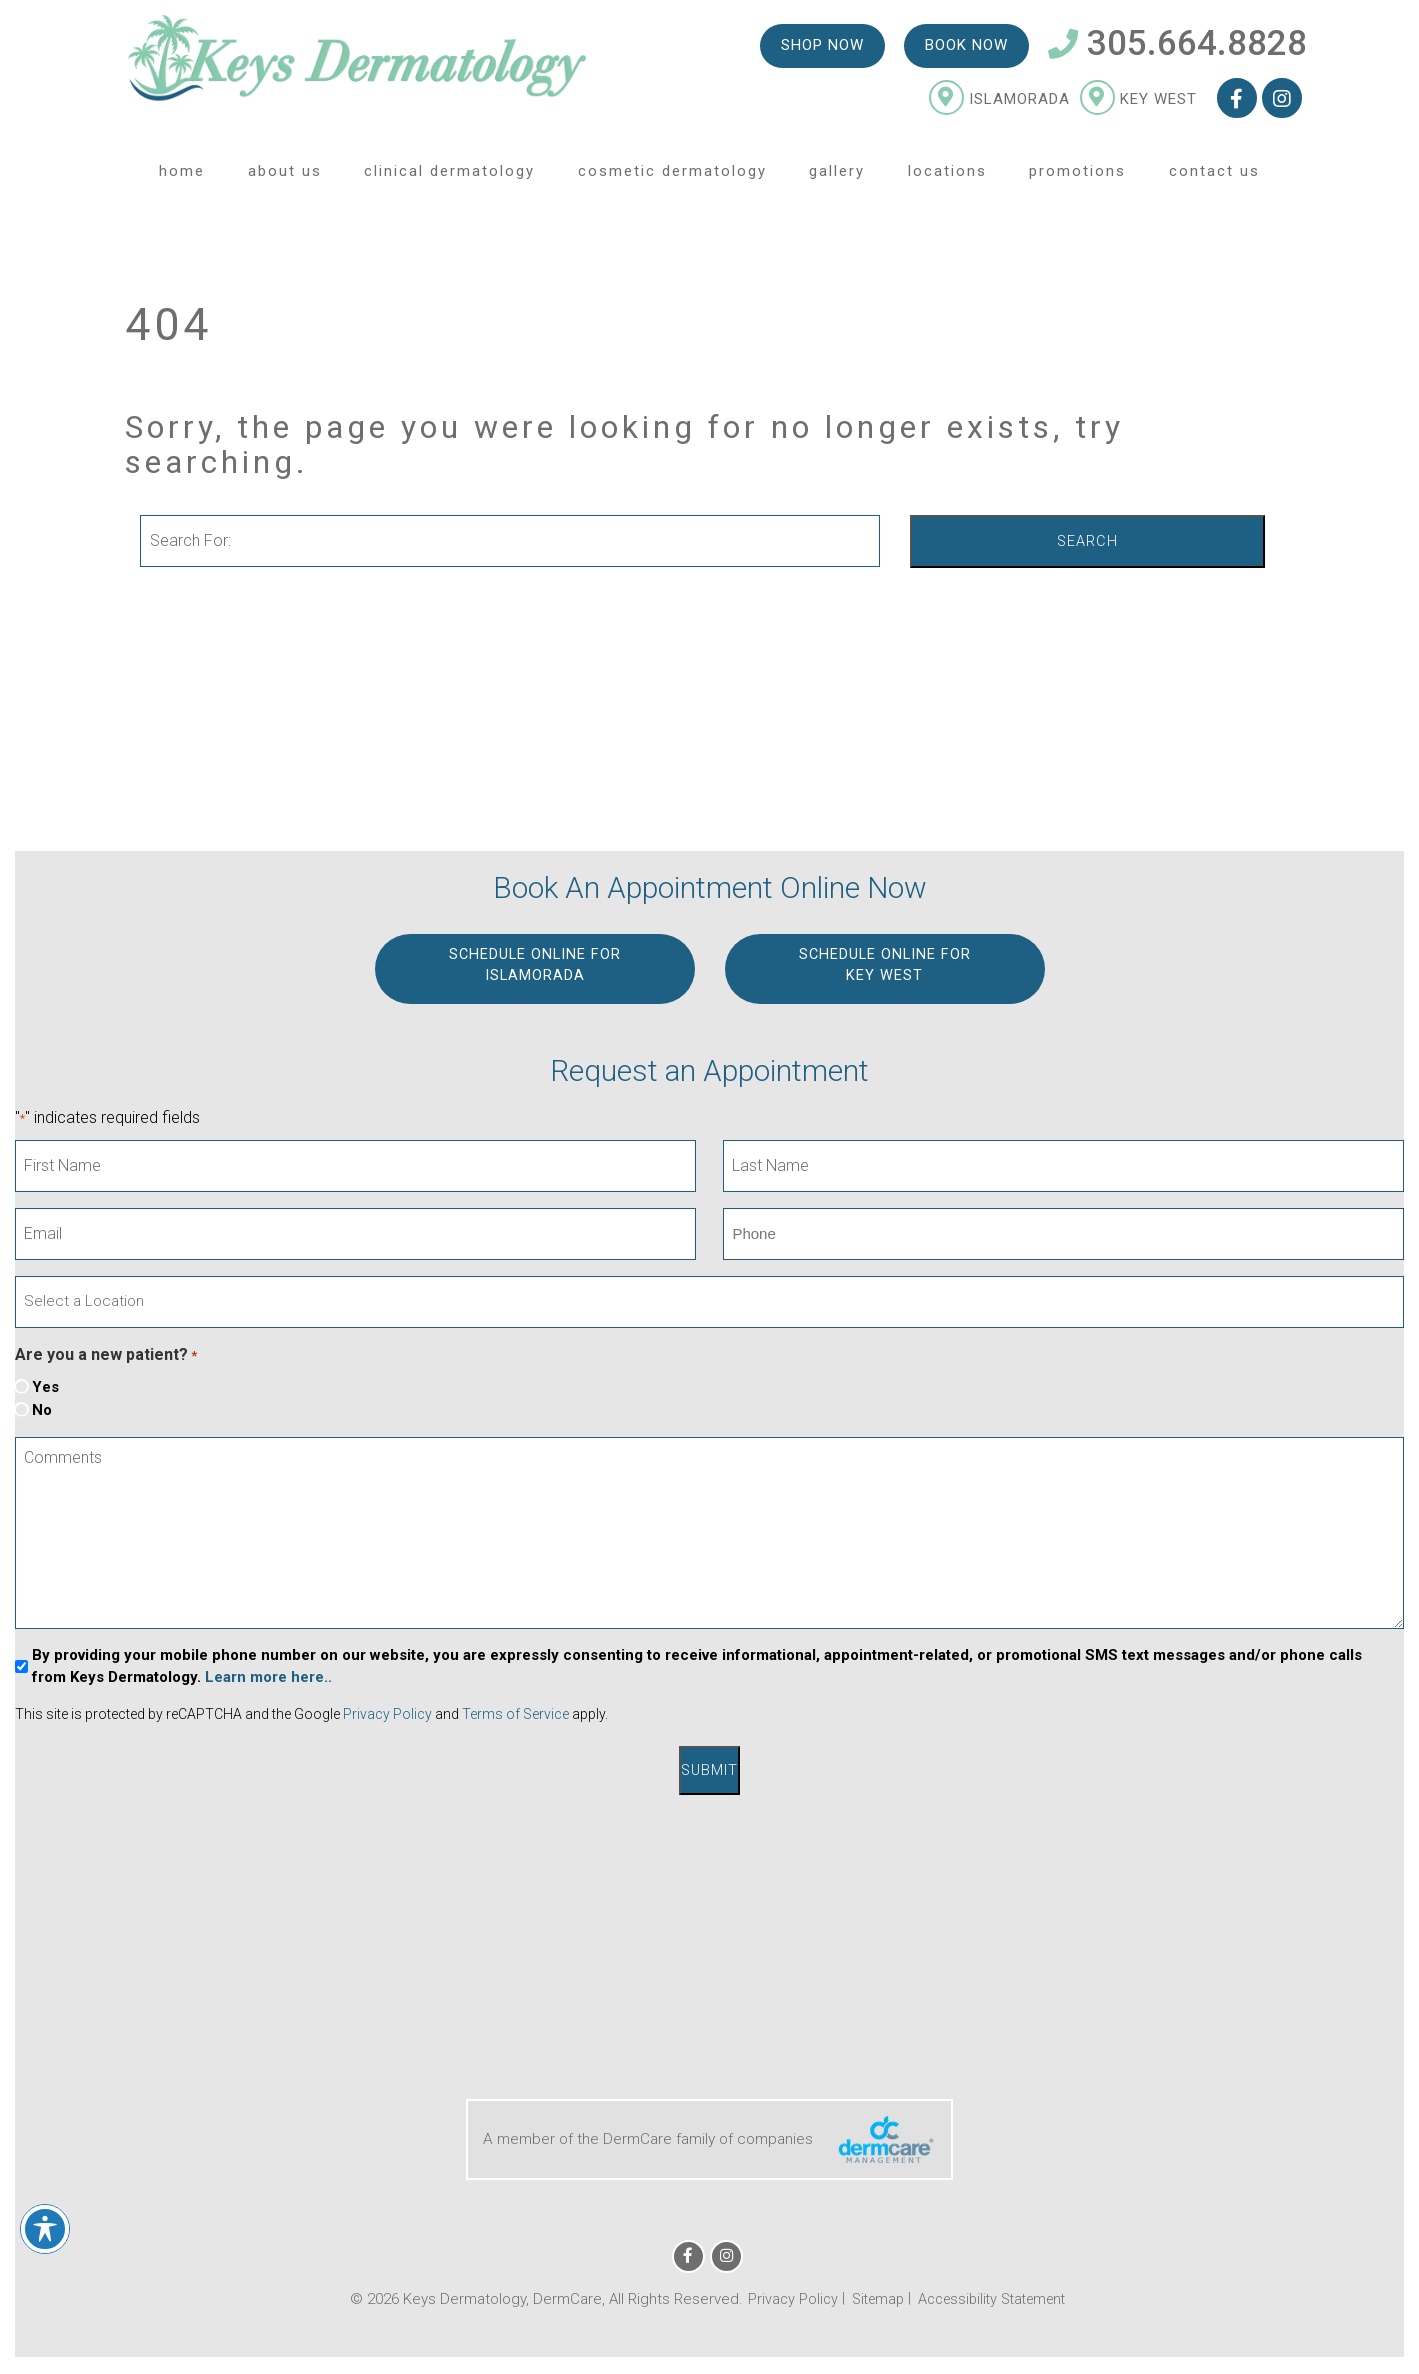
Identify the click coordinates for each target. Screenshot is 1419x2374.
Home (182, 179)
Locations (947, 179)
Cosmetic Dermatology (672, 179)
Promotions (1077, 179)
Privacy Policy (387, 1715)
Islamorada (998, 106)
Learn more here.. (268, 1678)
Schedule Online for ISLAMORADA (534, 966)
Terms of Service (515, 1715)
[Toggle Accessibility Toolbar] (45, 2229)
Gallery (837, 179)
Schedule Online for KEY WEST (884, 966)
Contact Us (1214, 179)
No (42, 1410)
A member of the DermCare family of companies (709, 2136)
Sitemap (871, 2296)
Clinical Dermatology (449, 179)
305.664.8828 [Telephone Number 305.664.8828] (1176, 50)
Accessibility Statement (994, 2296)
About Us (285, 179)
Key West (1137, 106)
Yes (45, 1387)
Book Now (965, 52)
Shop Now (821, 52)
